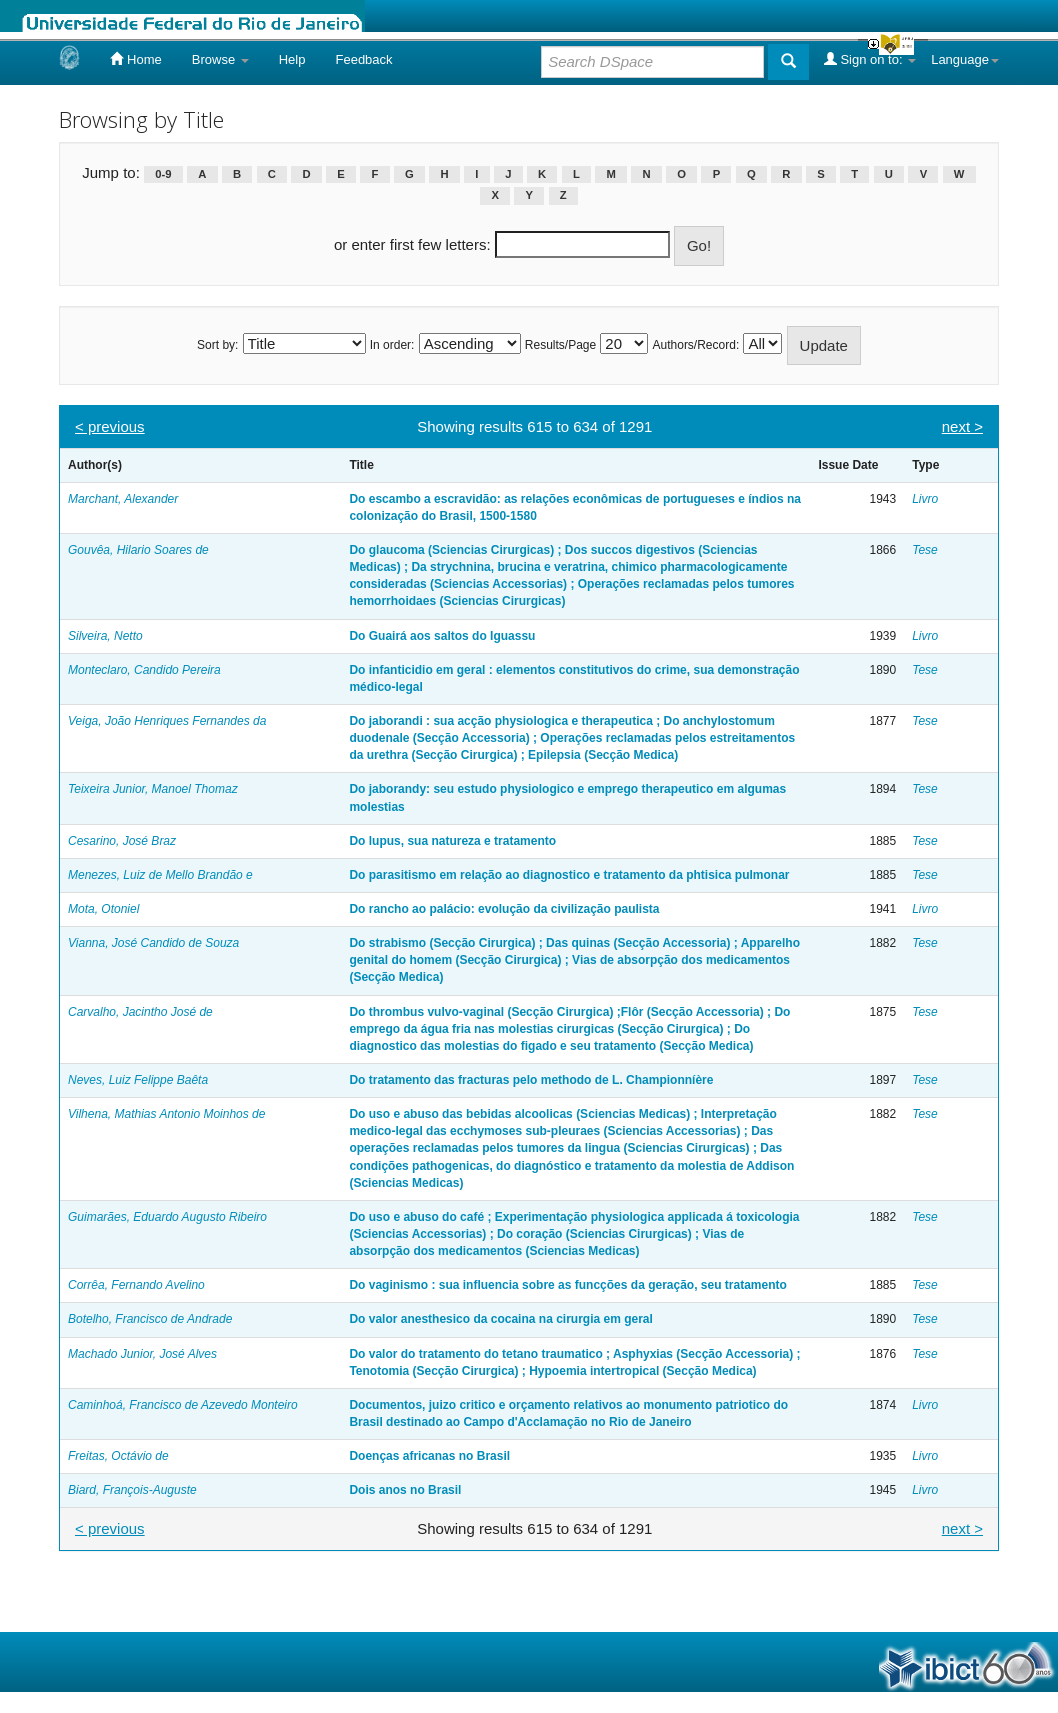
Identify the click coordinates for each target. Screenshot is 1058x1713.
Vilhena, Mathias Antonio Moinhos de (166, 1114)
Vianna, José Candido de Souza (153, 943)
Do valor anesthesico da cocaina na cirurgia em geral (500, 1319)
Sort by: (217, 345)
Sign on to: (870, 59)
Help (292, 59)
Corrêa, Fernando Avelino (136, 1285)
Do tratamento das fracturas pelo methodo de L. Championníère (531, 1080)
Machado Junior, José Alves (142, 1354)
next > (962, 426)
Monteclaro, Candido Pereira (144, 670)
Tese (925, 550)
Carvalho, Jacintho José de (140, 1012)
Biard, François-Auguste (132, 1490)
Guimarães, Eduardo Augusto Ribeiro (167, 1217)
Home (135, 59)
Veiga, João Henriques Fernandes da (167, 721)
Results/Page (560, 345)
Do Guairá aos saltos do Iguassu (442, 636)
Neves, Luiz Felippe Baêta (138, 1080)
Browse (220, 59)
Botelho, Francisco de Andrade (150, 1319)
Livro (925, 499)
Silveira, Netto (105, 636)
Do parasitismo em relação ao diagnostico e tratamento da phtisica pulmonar (569, 875)
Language (965, 59)
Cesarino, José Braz (122, 841)
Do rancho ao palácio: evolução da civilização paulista (504, 909)
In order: (392, 345)
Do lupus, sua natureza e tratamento (452, 841)
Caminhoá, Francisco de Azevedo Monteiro (183, 1405)
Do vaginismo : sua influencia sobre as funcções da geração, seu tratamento (567, 1285)
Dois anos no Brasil (405, 1490)
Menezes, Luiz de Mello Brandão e (160, 875)
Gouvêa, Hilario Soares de (138, 550)
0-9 (163, 174)
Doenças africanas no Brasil (429, 1456)
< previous (110, 426)
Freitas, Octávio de (118, 1456)
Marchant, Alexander (123, 499)
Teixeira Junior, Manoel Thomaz (153, 789)
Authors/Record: (696, 345)
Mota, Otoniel (103, 909)
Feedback (363, 59)
